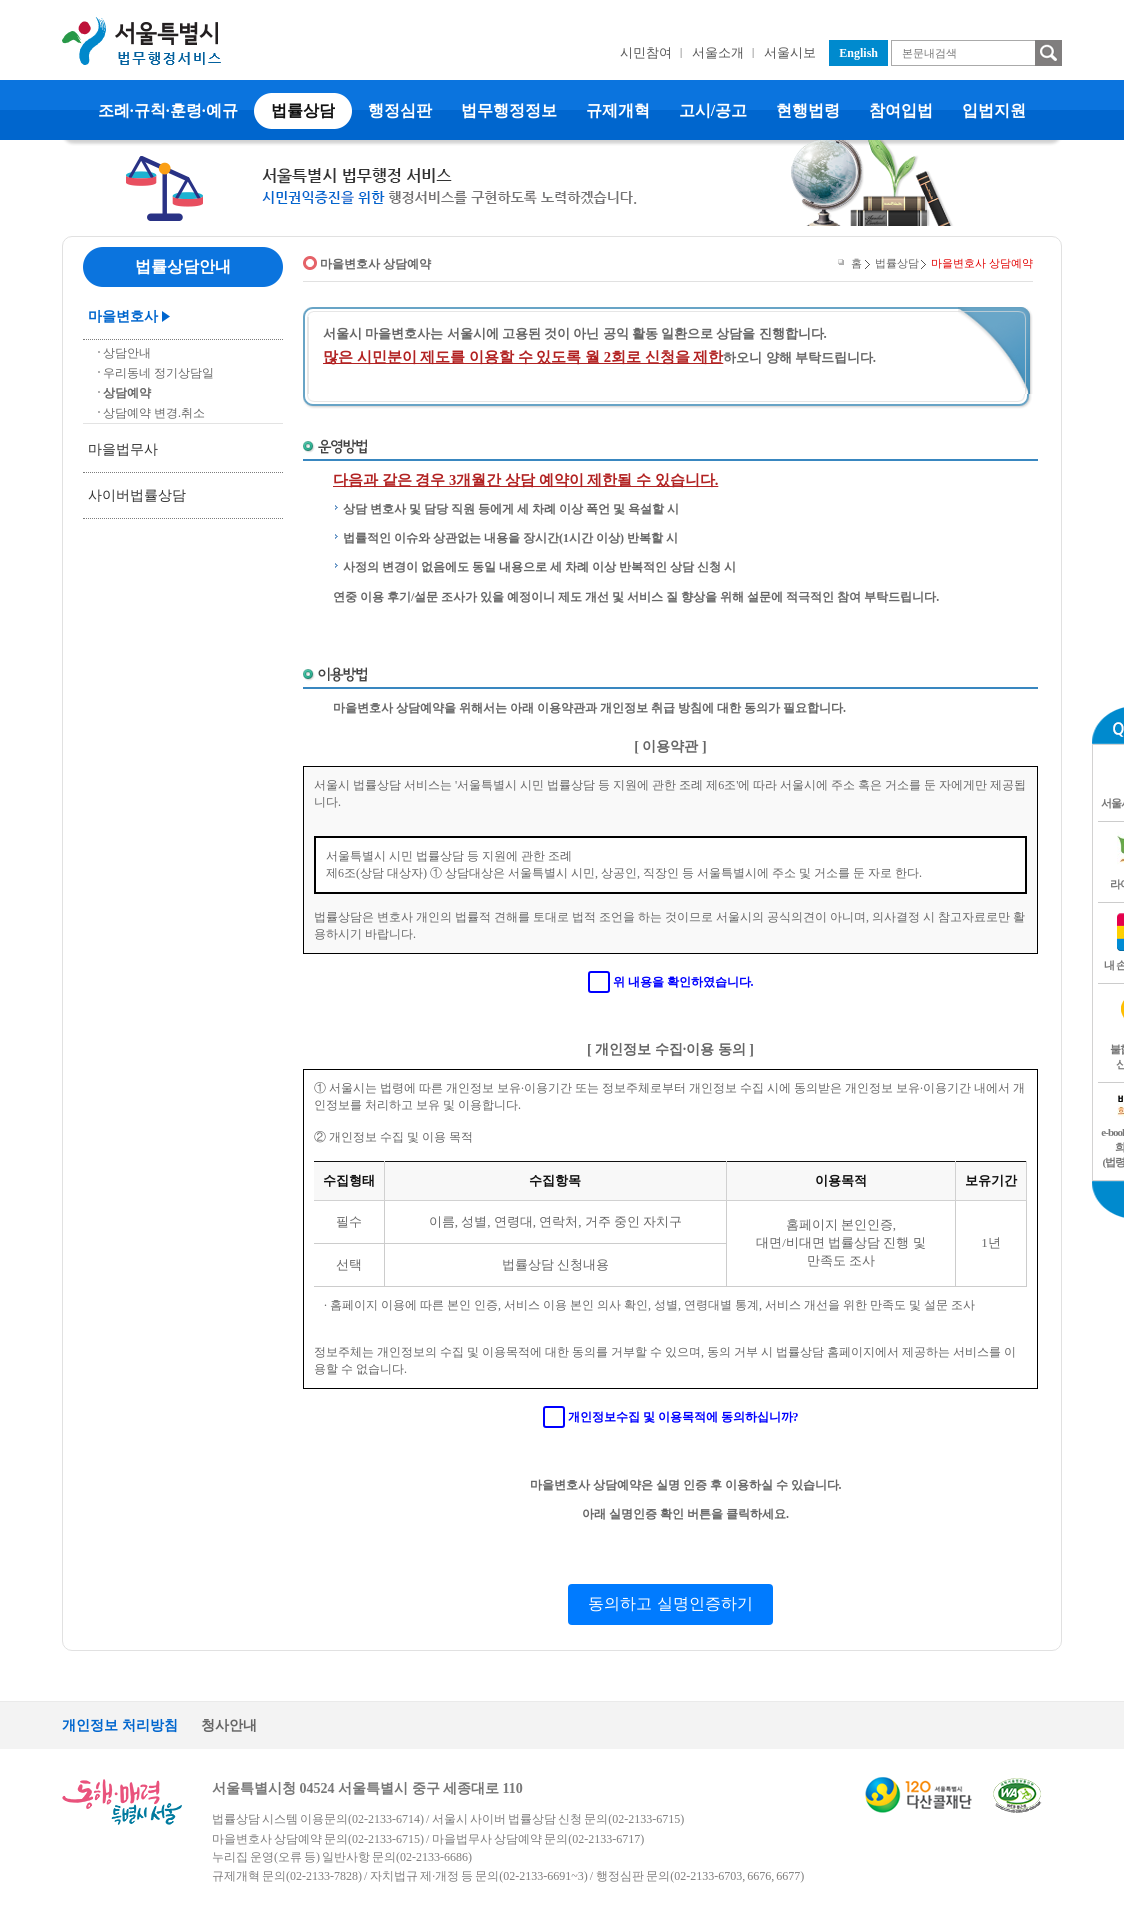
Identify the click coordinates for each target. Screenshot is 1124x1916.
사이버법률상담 (137, 495)
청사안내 (229, 1725)
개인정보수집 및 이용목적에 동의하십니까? (683, 1417)
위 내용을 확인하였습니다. (683, 982)
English (858, 53)
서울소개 (718, 52)
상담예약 (127, 393)
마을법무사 (123, 449)
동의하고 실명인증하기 (670, 1603)
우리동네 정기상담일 (158, 373)
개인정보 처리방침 (120, 1725)
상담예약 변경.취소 (154, 413)
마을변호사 (123, 316)
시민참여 (646, 52)
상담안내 (127, 353)
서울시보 (790, 52)
